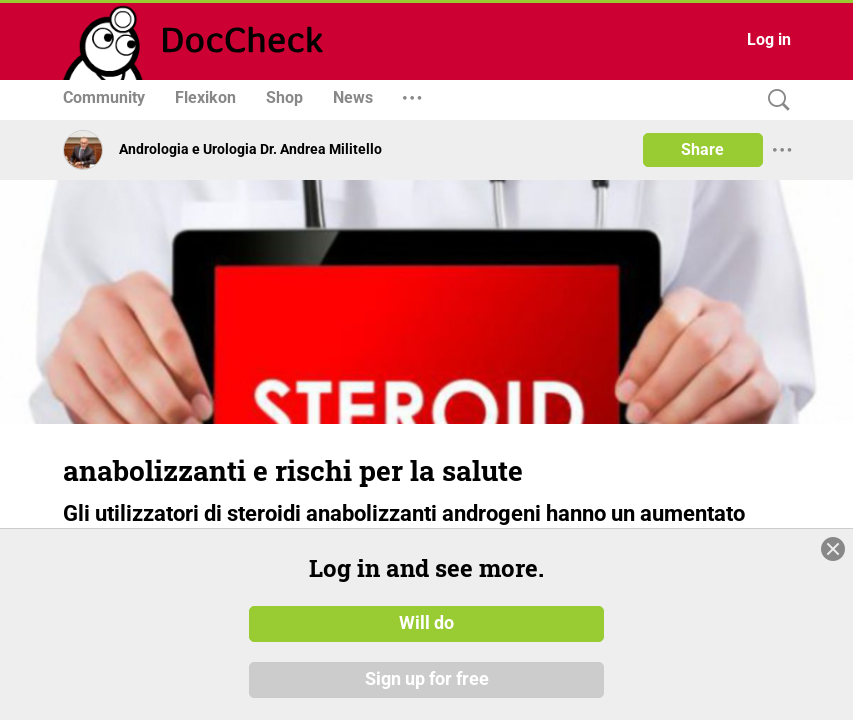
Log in (769, 39)
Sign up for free (427, 700)
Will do (426, 644)
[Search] (774, 100)
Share (702, 149)
